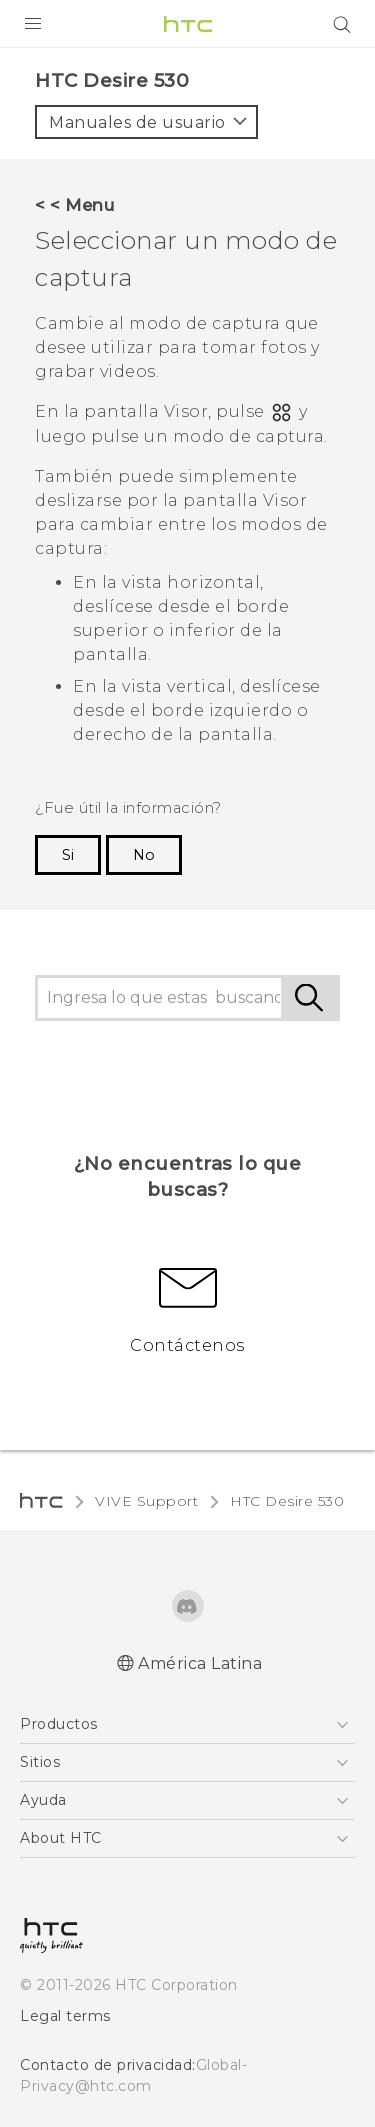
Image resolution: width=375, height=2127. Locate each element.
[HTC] (188, 24)
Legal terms (65, 2016)
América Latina (200, 1663)
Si (68, 855)
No (144, 855)
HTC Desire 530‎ (287, 1501)
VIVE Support (146, 1501)
